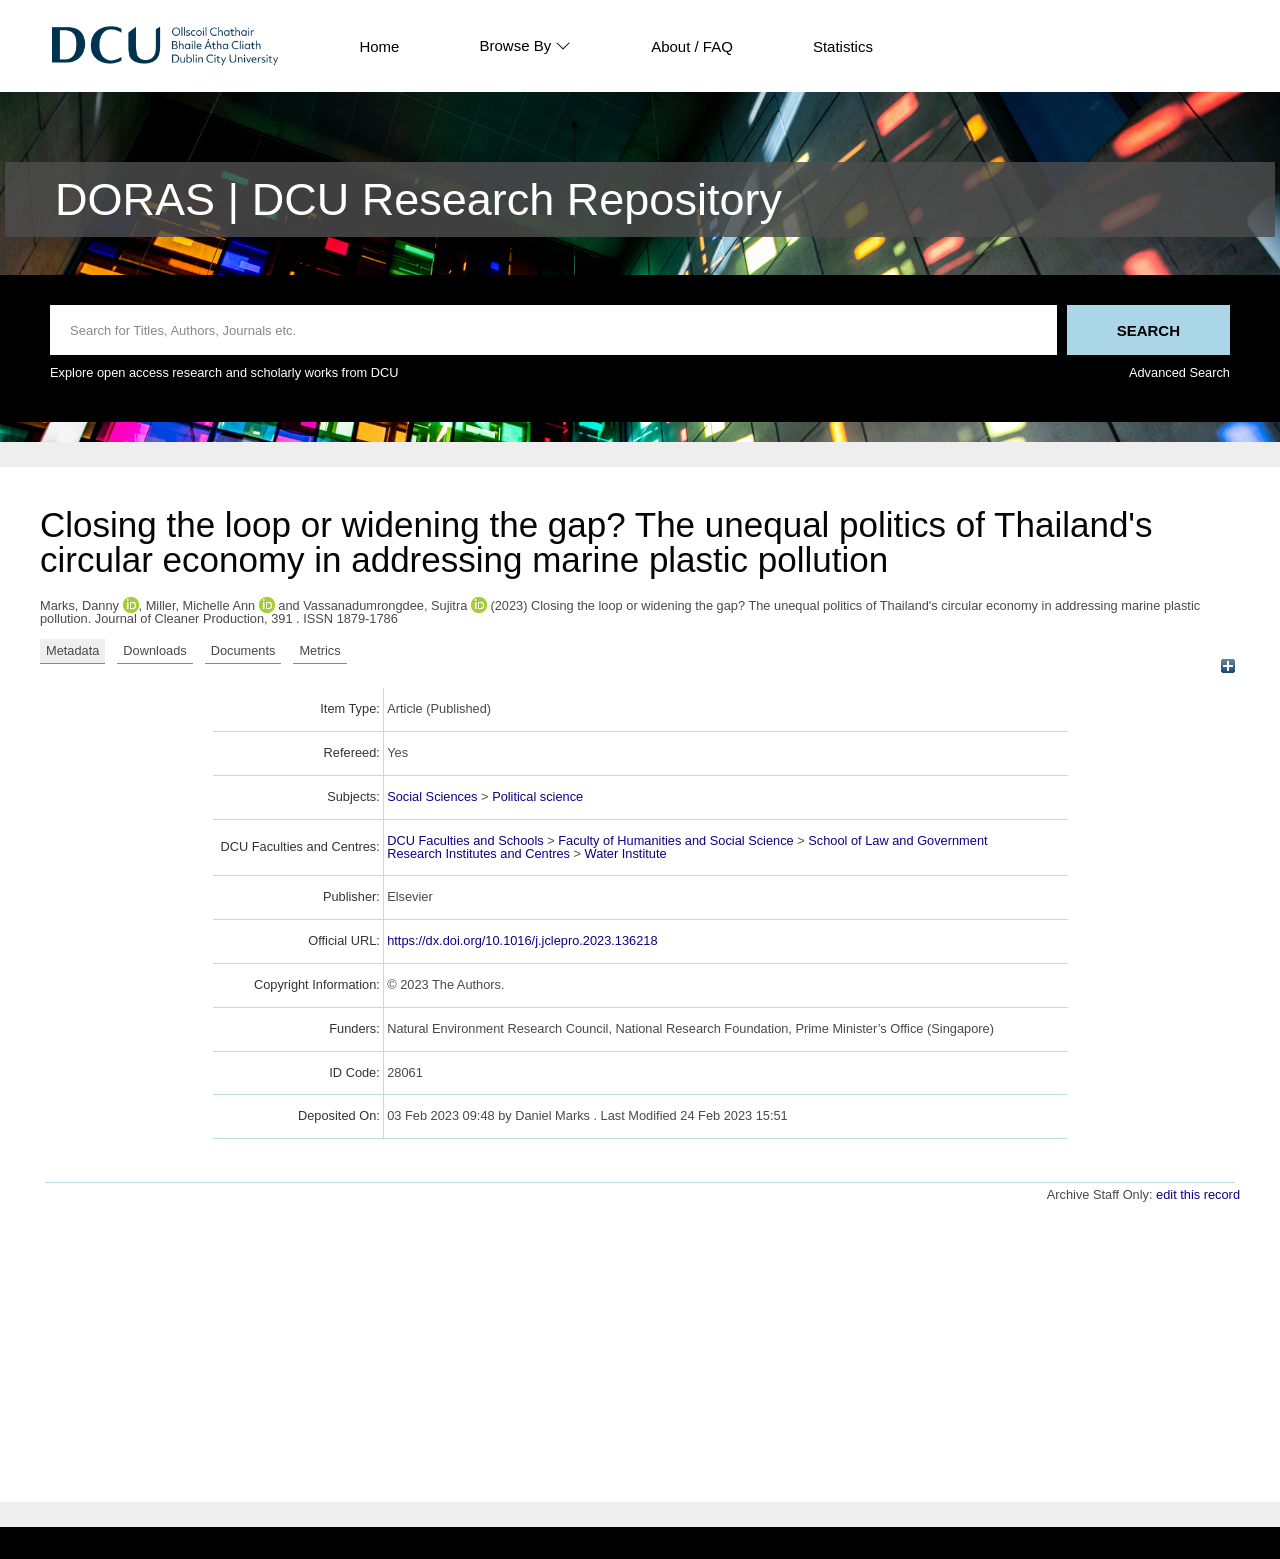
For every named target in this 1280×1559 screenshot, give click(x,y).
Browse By (525, 46)
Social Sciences (432, 796)
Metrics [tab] (319, 650)
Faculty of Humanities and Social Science (675, 840)
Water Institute (626, 853)
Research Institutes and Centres (478, 853)
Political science (537, 796)
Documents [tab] (243, 650)
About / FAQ (692, 46)
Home (379, 46)
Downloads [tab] (154, 650)
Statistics (843, 46)
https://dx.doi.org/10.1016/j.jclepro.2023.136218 (522, 940)
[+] (1227, 666)
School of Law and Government (897, 840)
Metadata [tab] (72, 650)
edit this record (1198, 1194)
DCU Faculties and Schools (465, 840)
